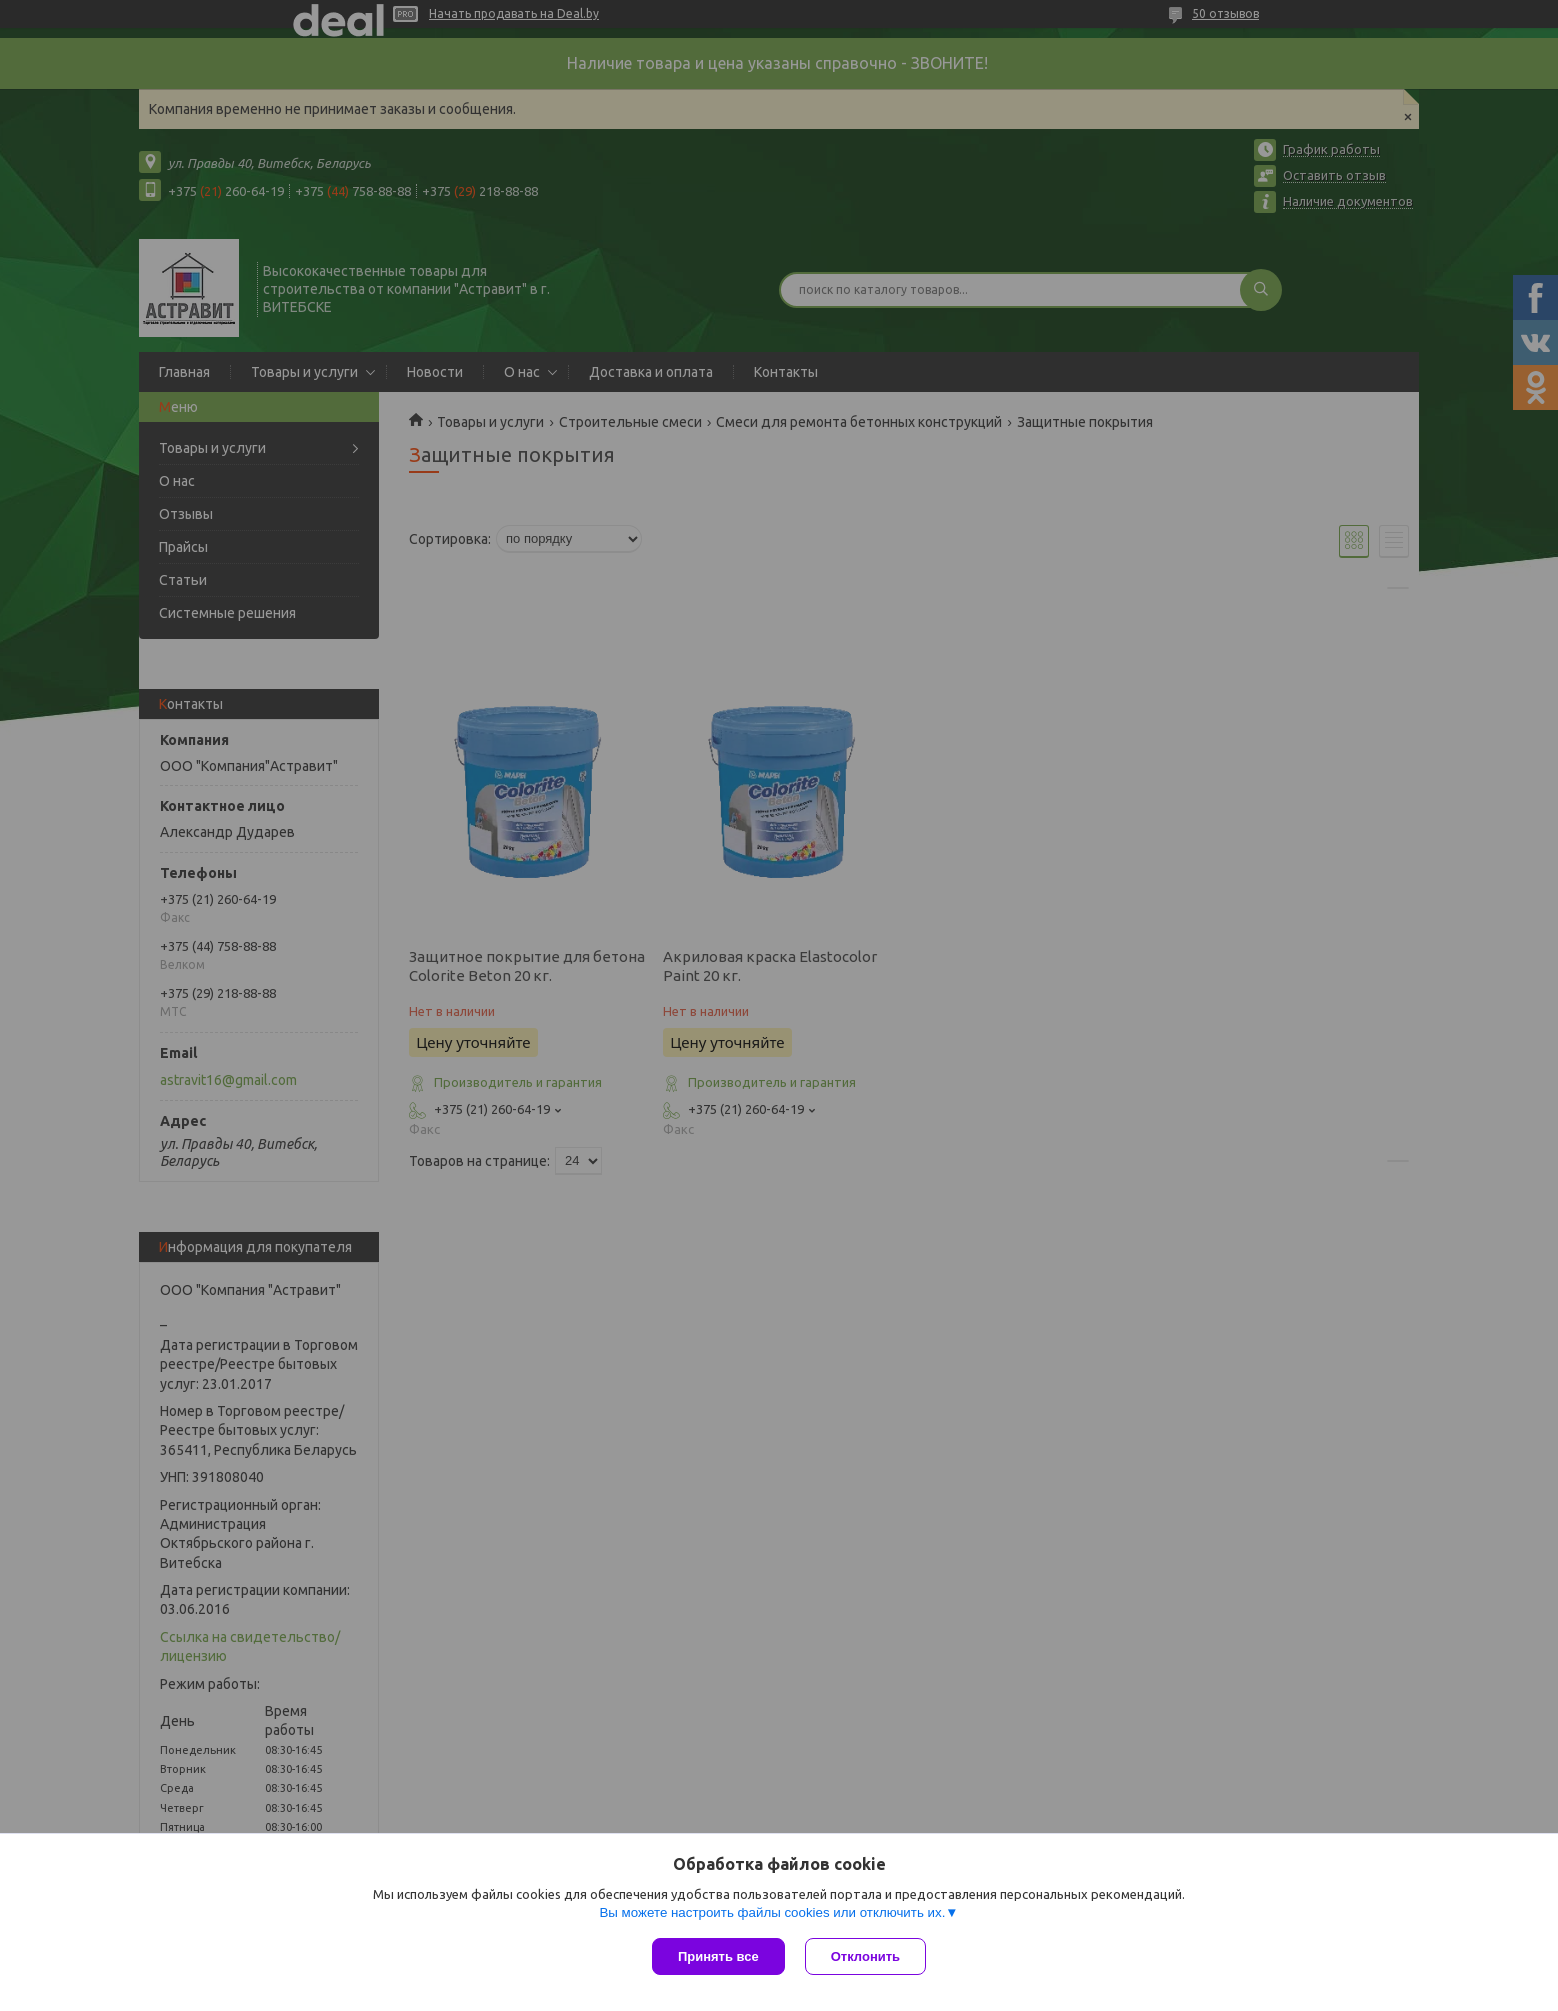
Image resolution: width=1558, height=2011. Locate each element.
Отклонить (865, 1956)
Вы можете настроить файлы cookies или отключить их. (772, 1912)
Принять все (718, 1956)
